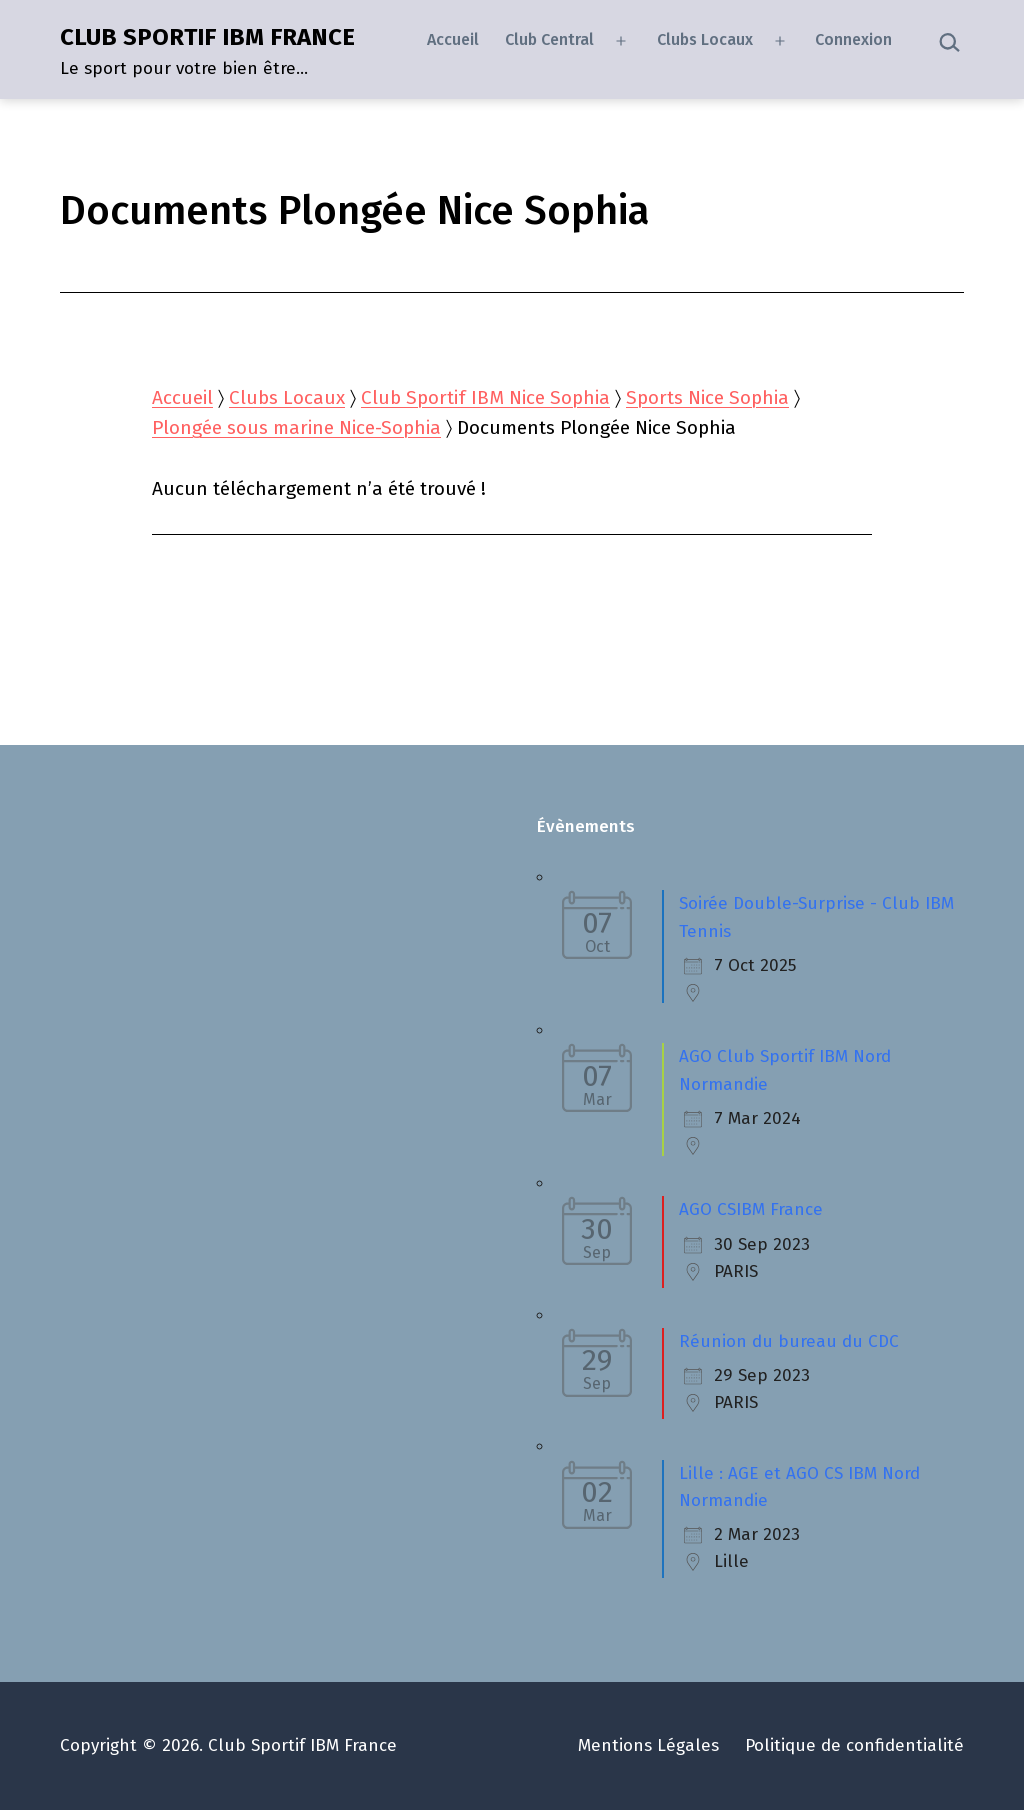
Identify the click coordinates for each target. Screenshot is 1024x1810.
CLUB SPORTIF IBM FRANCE (207, 37)
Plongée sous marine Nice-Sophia (296, 427)
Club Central (549, 39)
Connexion (853, 39)
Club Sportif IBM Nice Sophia (485, 397)
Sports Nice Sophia (707, 397)
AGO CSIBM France (751, 1209)
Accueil (453, 39)
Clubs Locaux (705, 39)
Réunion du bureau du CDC (789, 1341)
